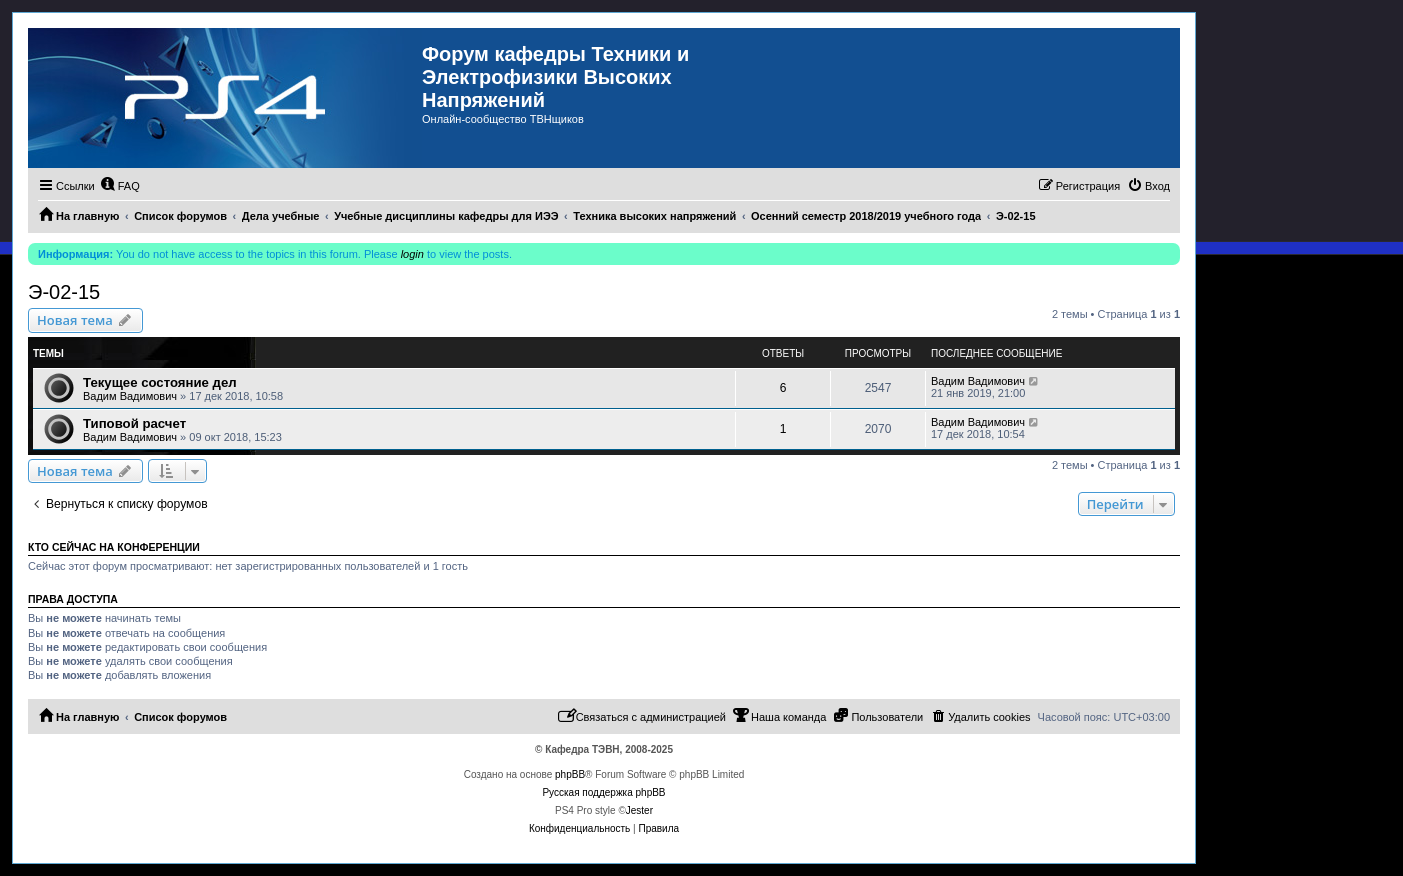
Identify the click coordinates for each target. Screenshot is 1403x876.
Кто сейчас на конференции (114, 547)
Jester (639, 810)
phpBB (570, 774)
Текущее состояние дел (160, 382)
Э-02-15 (64, 292)
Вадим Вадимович (130, 396)
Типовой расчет (134, 423)
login (412, 254)
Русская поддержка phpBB (603, 792)
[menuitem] (120, 186)
